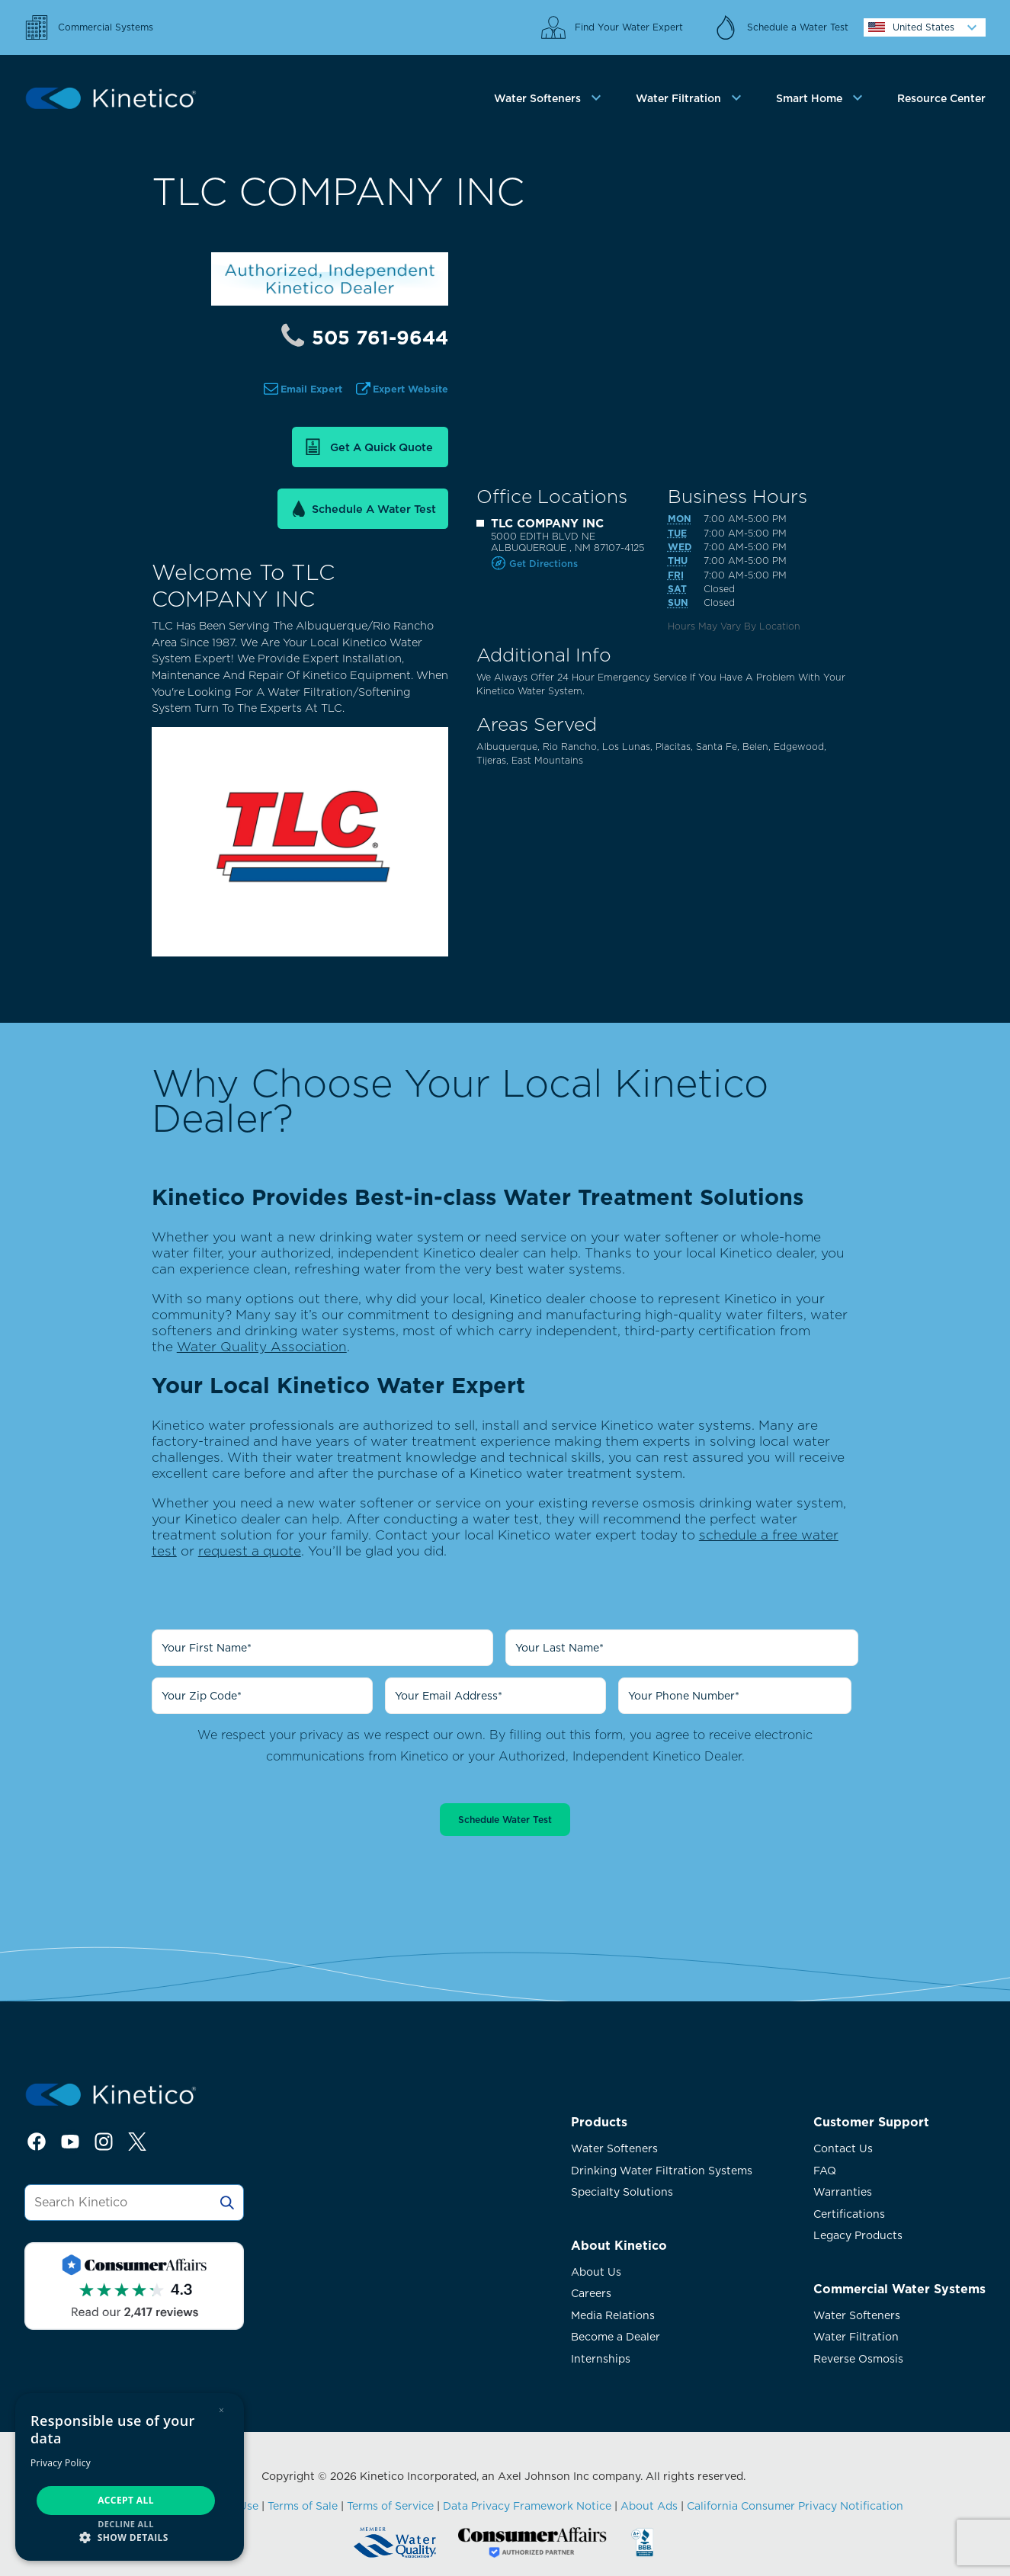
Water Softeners (614, 2148)
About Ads (649, 2506)
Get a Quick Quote (381, 447)
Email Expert (311, 389)
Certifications (849, 2214)
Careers (591, 2293)
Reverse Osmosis (858, 2359)
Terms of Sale (303, 2506)
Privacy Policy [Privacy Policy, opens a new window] (60, 2462)
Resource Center (941, 98)
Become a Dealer (615, 2337)
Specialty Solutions (622, 2192)
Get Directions (543, 563)
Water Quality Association (262, 1346)
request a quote (249, 1551)
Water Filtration (856, 2337)
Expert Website (410, 389)
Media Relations (613, 2315)
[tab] (549, 98)
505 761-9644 (380, 337)
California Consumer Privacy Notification (795, 2506)
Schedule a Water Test (374, 508)
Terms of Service (390, 2506)
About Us (596, 2272)
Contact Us (843, 2148)
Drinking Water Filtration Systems (661, 2170)
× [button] (221, 2410)
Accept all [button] (126, 2500)
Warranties (842, 2192)
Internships (600, 2359)
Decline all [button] (126, 2524)
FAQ (824, 2170)
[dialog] (129, 2477)
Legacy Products (858, 2235)
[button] (129, 2537)
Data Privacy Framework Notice (527, 2506)
